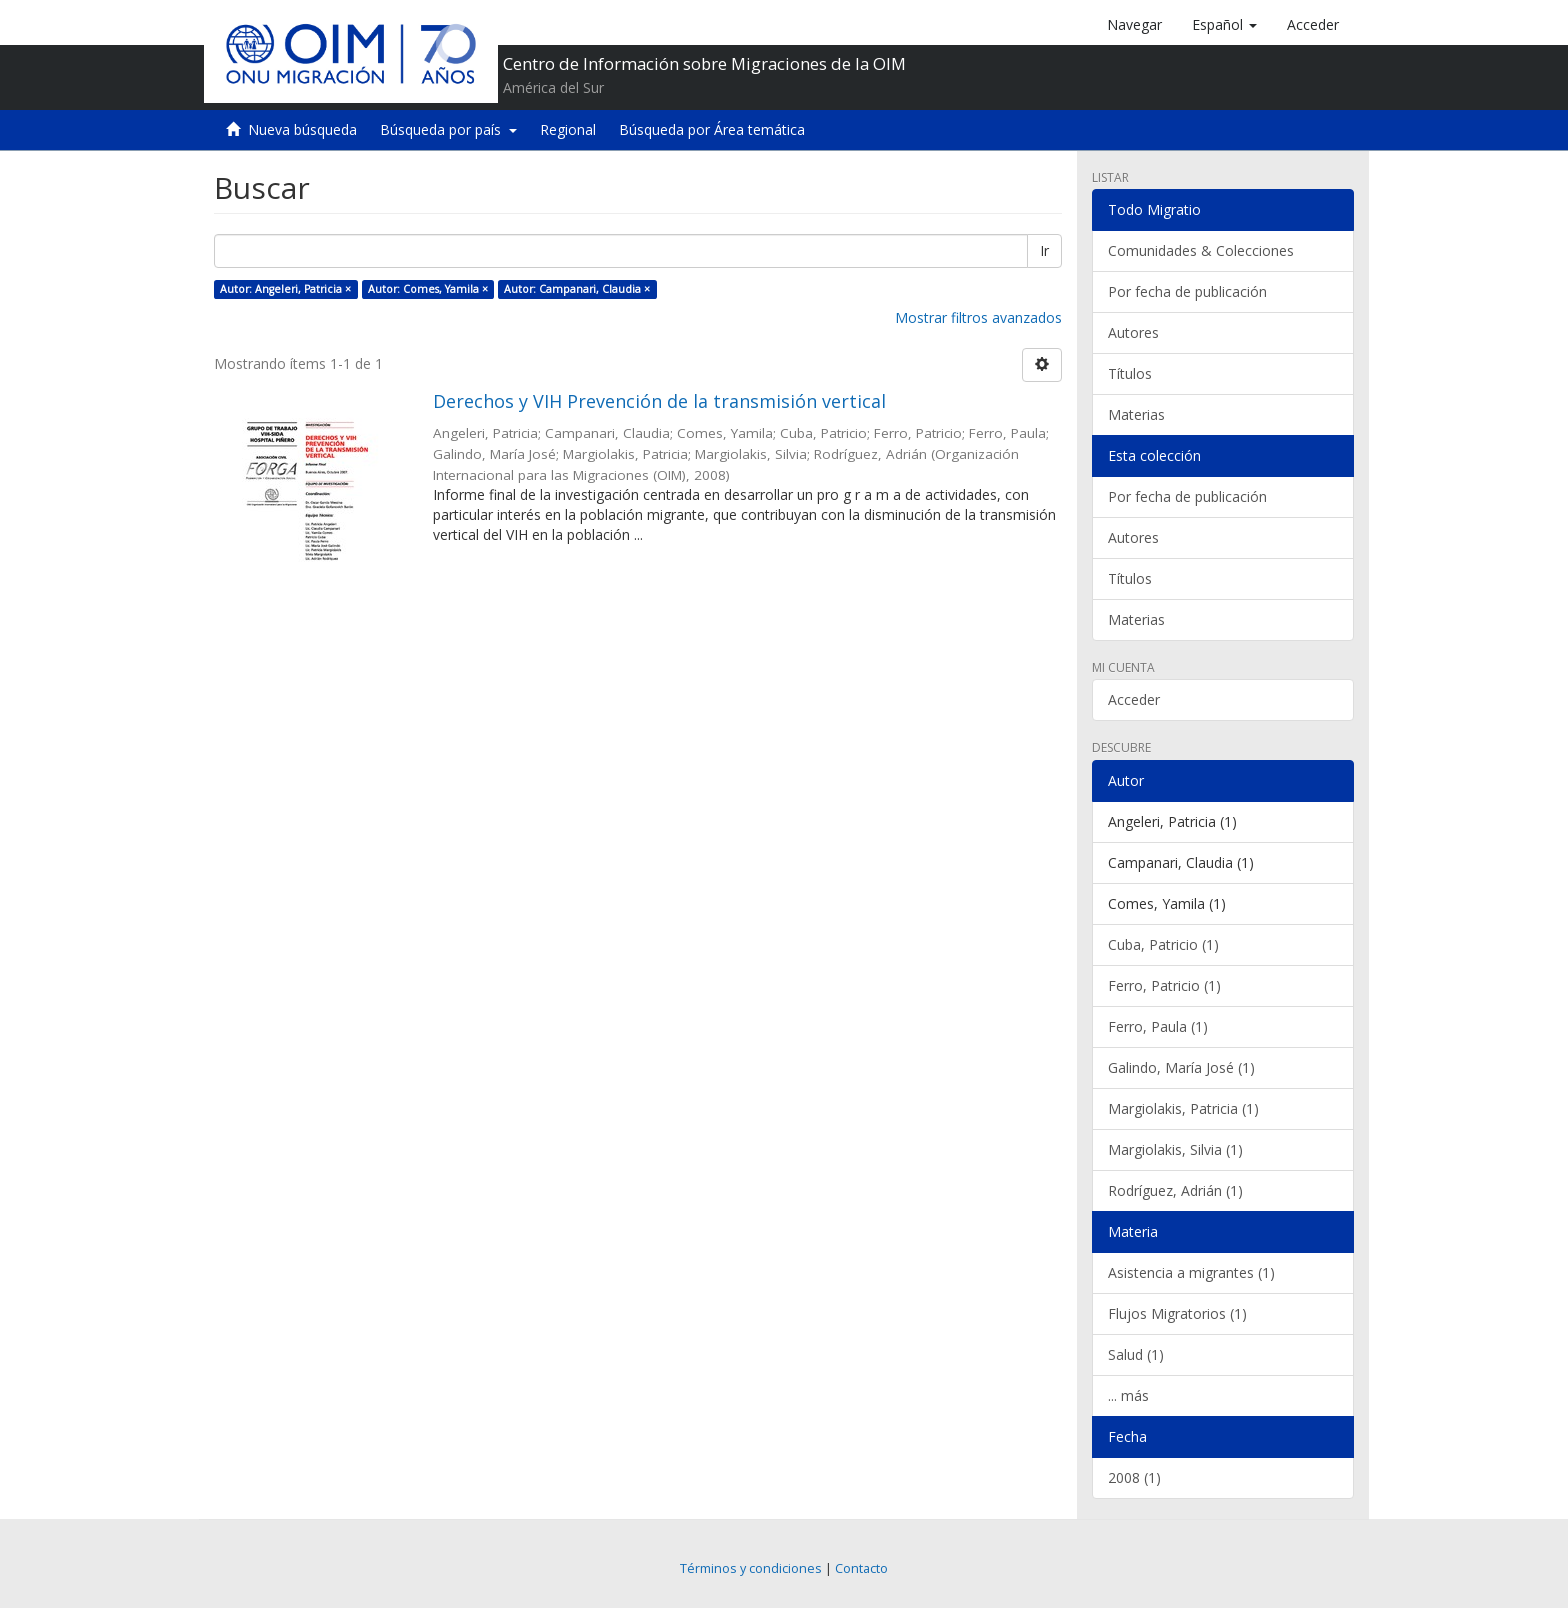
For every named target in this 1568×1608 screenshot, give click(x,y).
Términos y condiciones (751, 1568)
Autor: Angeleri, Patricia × (285, 289)
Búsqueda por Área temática (712, 129)
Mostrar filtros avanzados (978, 317)
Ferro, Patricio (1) (1164, 985)
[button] (1224, 25)
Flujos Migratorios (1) (1177, 1313)
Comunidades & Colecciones (1201, 250)
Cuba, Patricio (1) (1163, 944)
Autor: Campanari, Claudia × (577, 289)
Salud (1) (1136, 1354)
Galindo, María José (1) (1181, 1067)
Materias (1136, 414)
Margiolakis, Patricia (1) (1183, 1108)
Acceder (1134, 699)
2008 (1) (1134, 1477)
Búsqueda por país (448, 129)
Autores (1133, 332)
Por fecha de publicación (1187, 291)
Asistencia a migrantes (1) (1191, 1272)
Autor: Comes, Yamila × (428, 289)
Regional (568, 129)
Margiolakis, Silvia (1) (1175, 1149)
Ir (1044, 250)
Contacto (861, 1568)
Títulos (1130, 373)
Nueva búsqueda (302, 129)
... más (1128, 1395)
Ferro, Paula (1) (1158, 1026)
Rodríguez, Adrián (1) (1175, 1190)
